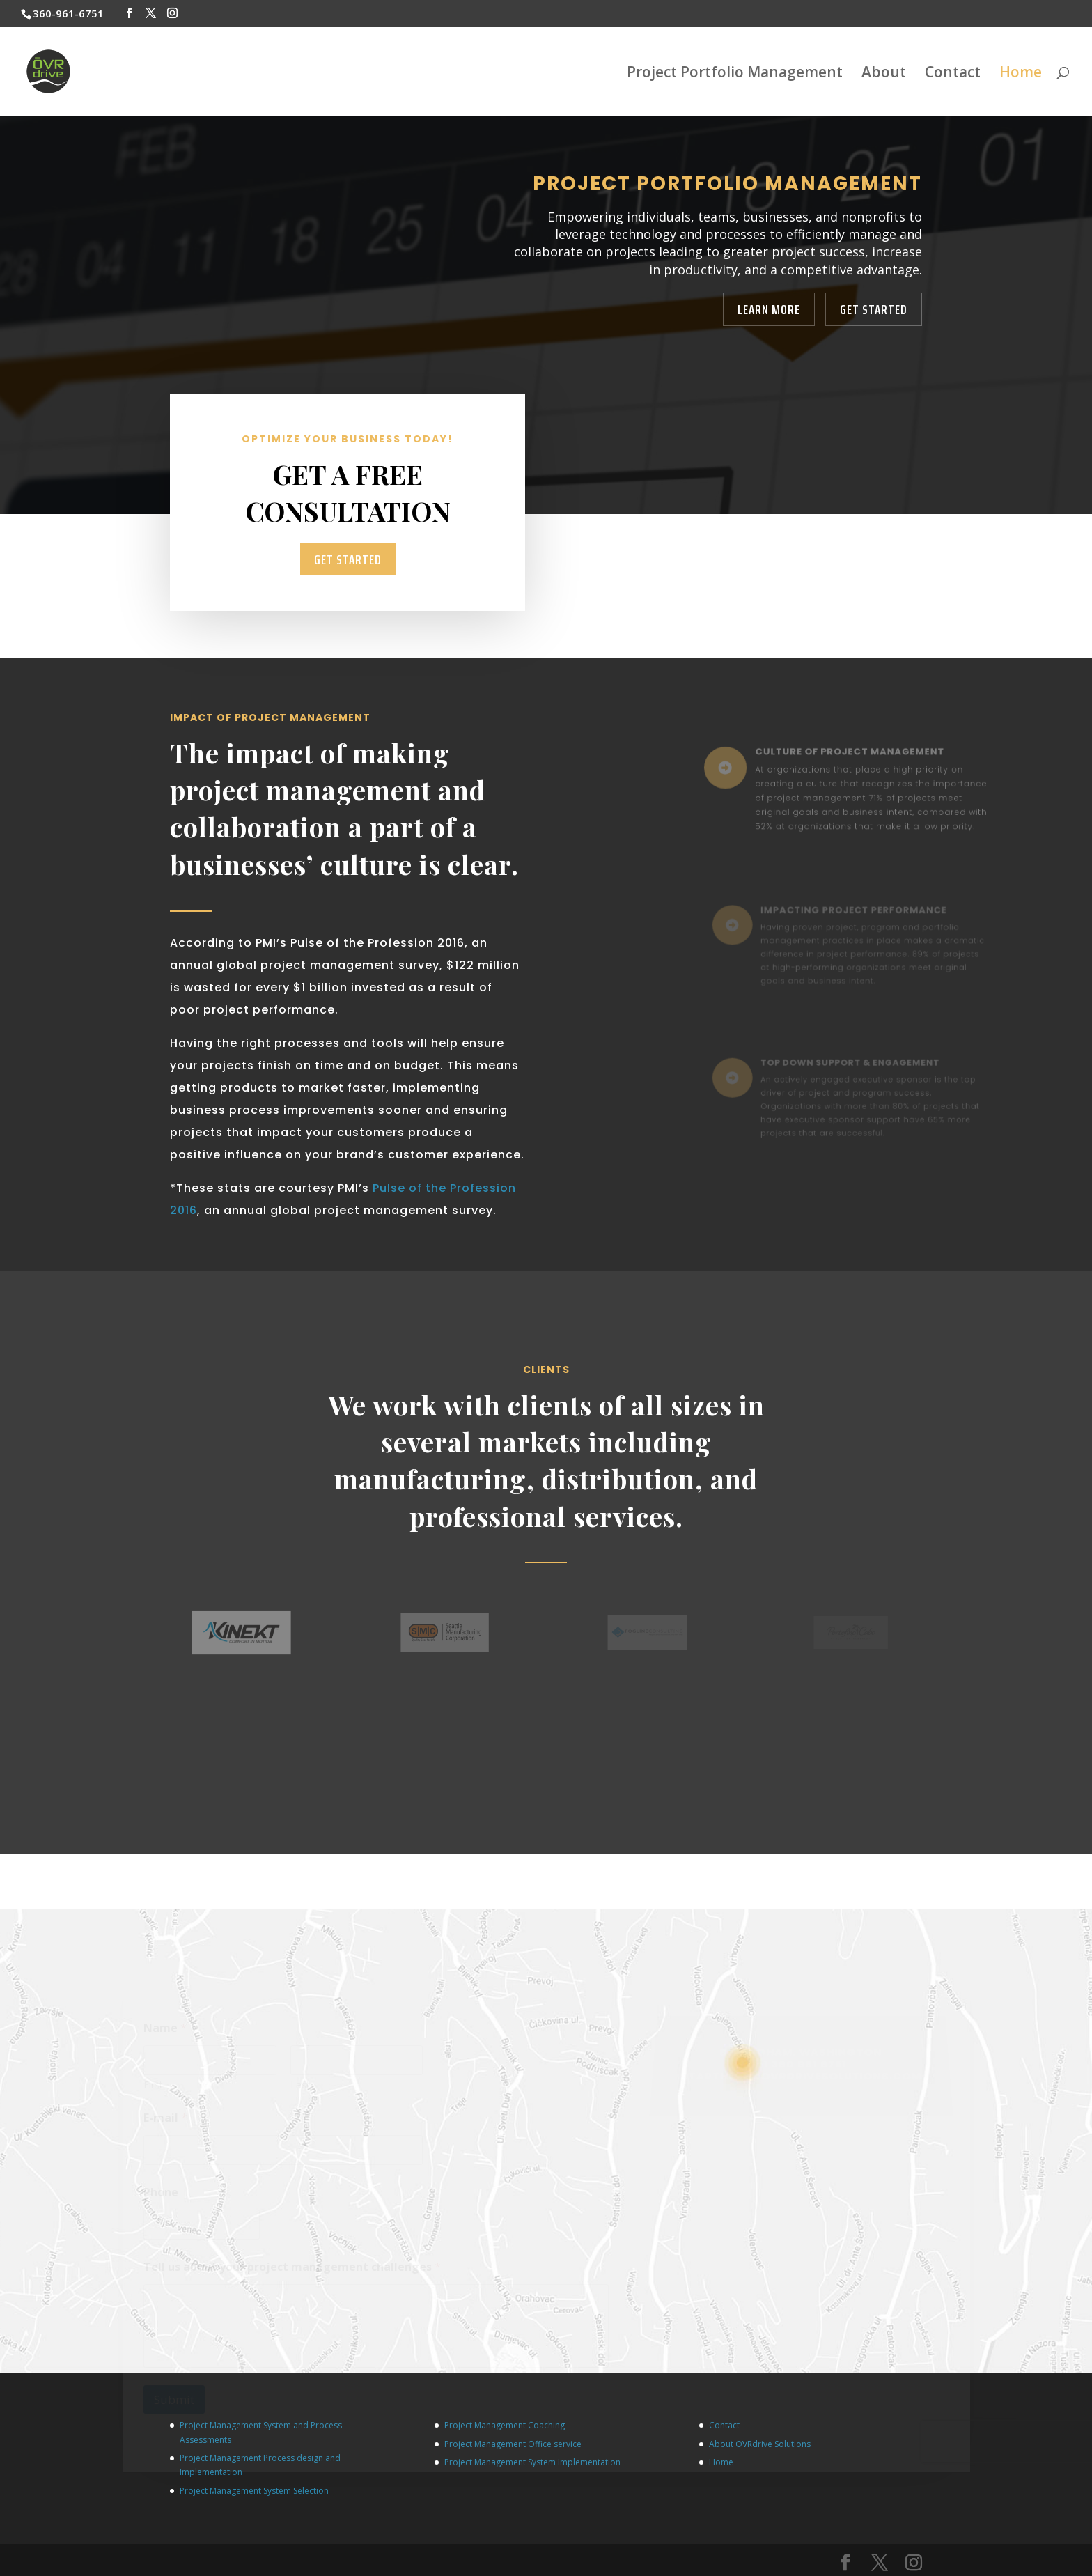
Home (1020, 74)
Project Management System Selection (254, 2491)
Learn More (769, 309)
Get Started (873, 309)
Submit (174, 2405)
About (883, 74)
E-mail (165, 2122)
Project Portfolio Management (735, 74)
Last (299, 2089)
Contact (953, 74)
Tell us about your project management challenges (292, 2272)
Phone (160, 2197)
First (153, 2089)
